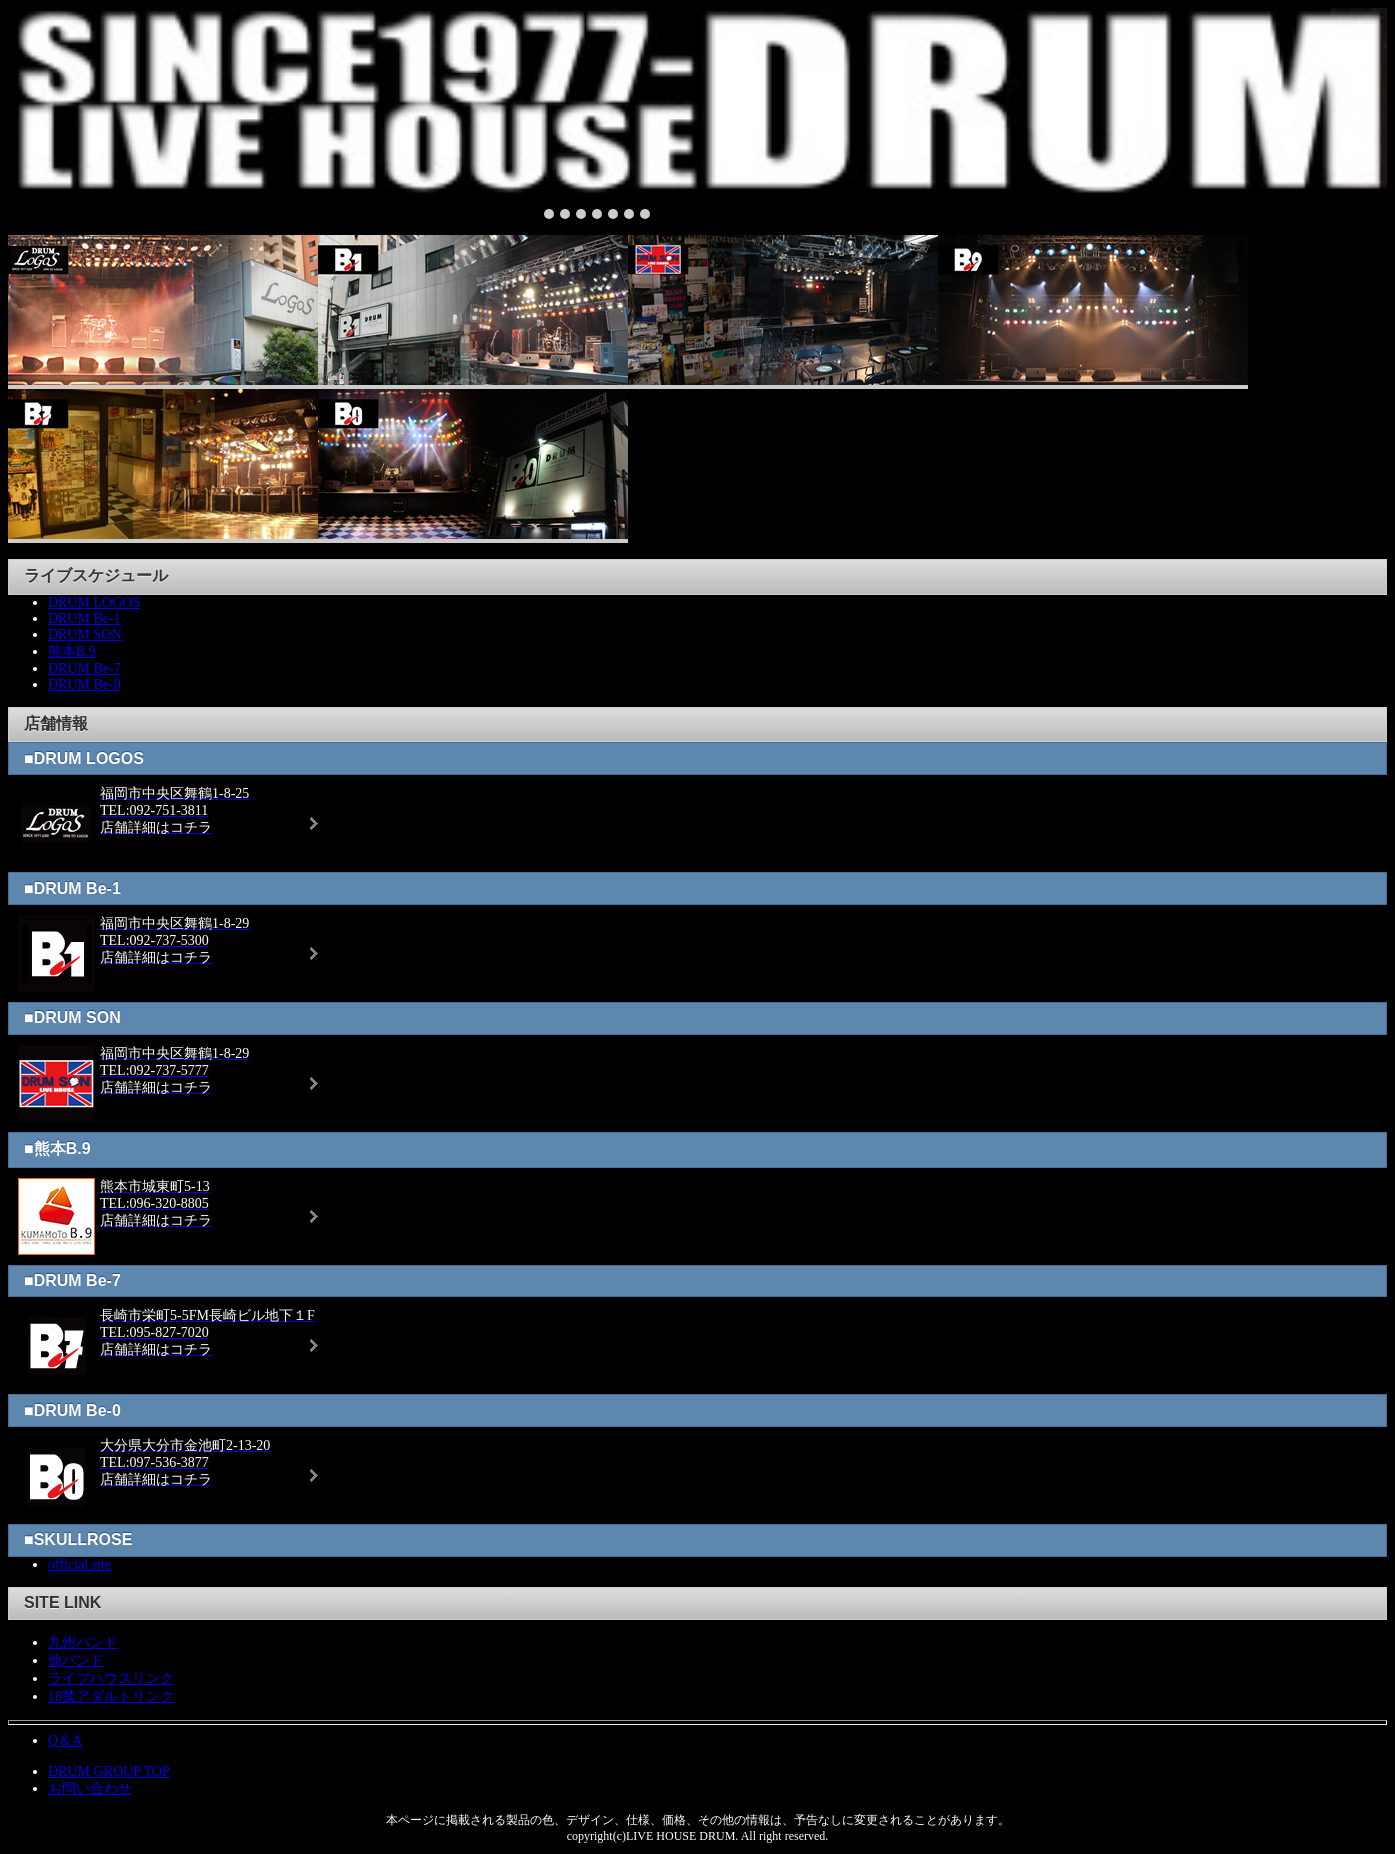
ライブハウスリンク (111, 1678)
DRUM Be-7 (84, 668)
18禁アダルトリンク (111, 1696)
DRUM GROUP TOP (109, 1771)
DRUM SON (85, 634)
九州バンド (83, 1642)
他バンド (76, 1660)
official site (79, 1564)
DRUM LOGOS (94, 602)
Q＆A (65, 1740)
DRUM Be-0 (84, 684)
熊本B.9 (72, 651)
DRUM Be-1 (84, 618)
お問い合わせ (90, 1788)
